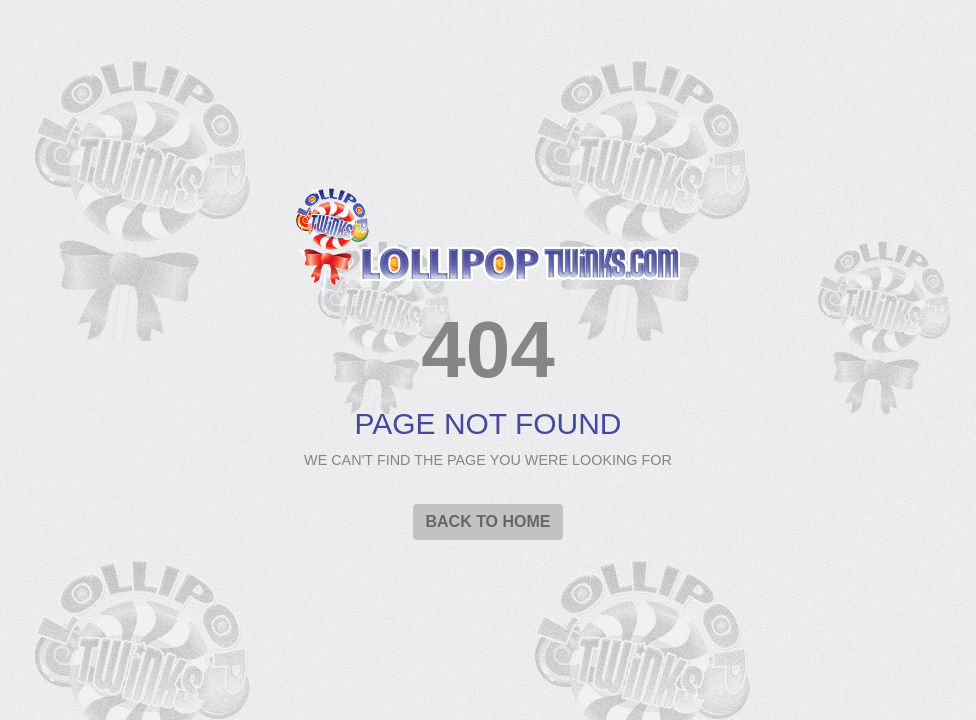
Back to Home (487, 521)
